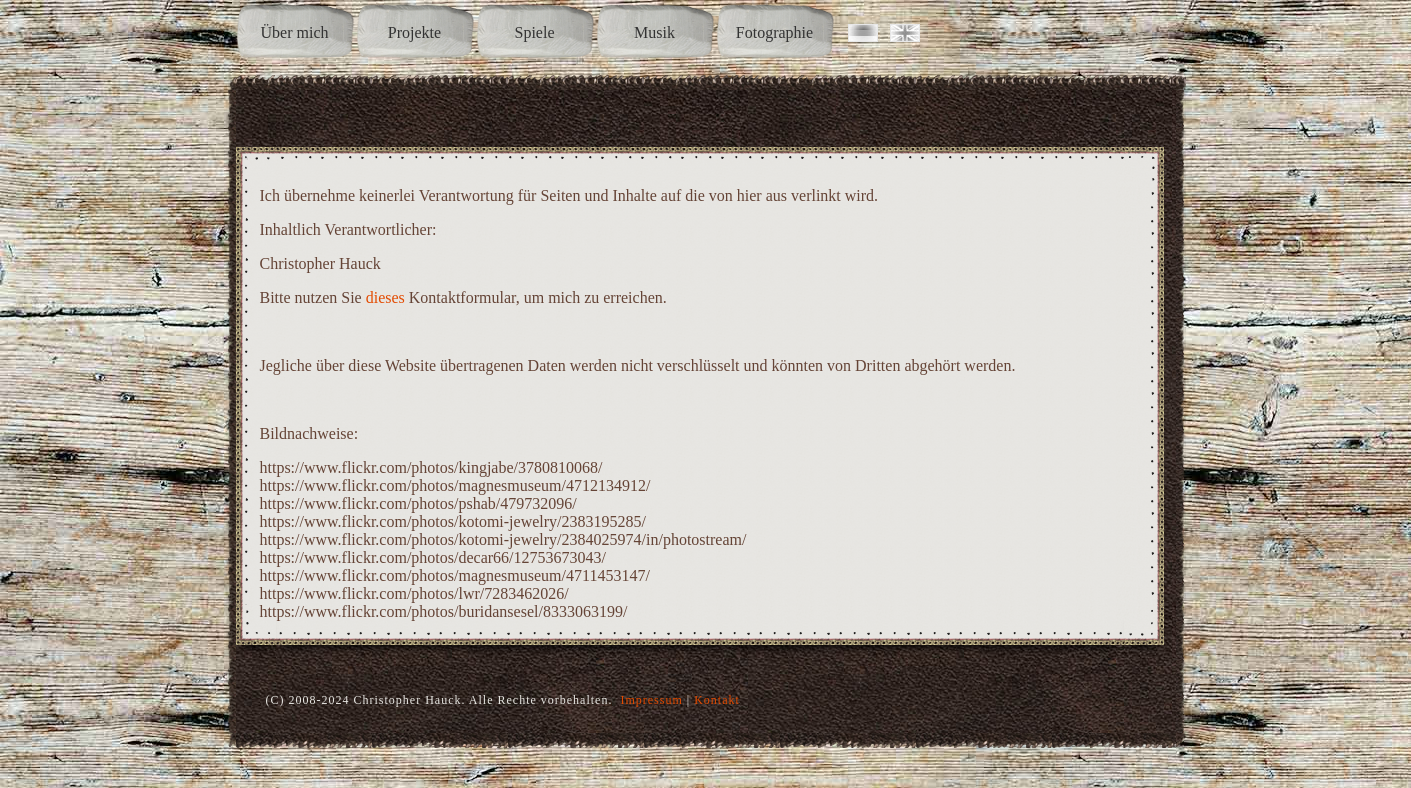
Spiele (535, 32)
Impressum (651, 700)
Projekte (414, 32)
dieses (385, 297)
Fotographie (774, 32)
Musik (654, 32)
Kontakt (717, 700)
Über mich (295, 32)
